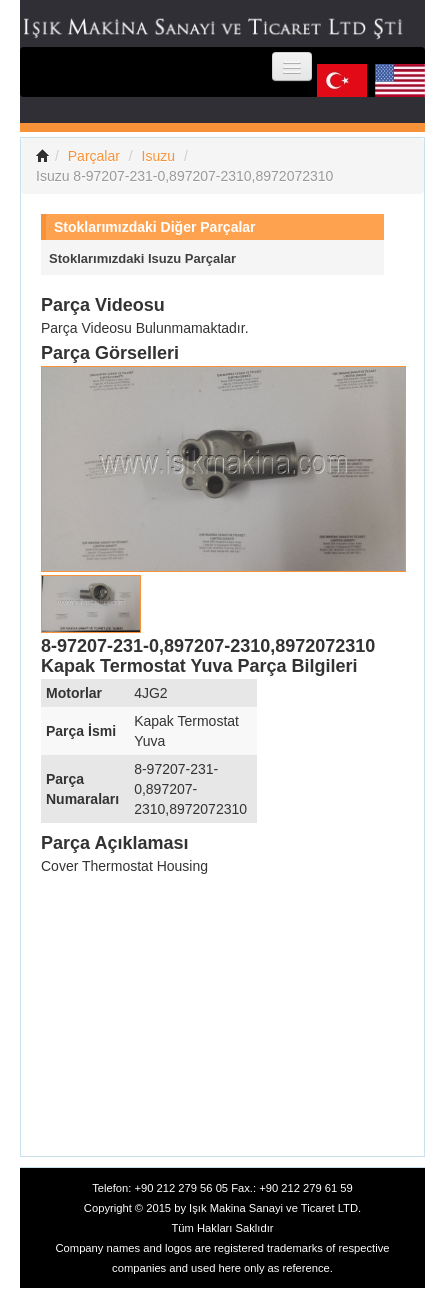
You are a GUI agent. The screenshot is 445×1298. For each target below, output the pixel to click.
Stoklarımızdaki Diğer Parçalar (155, 227)
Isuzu (158, 156)
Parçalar (94, 156)
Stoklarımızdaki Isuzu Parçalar (142, 258)
